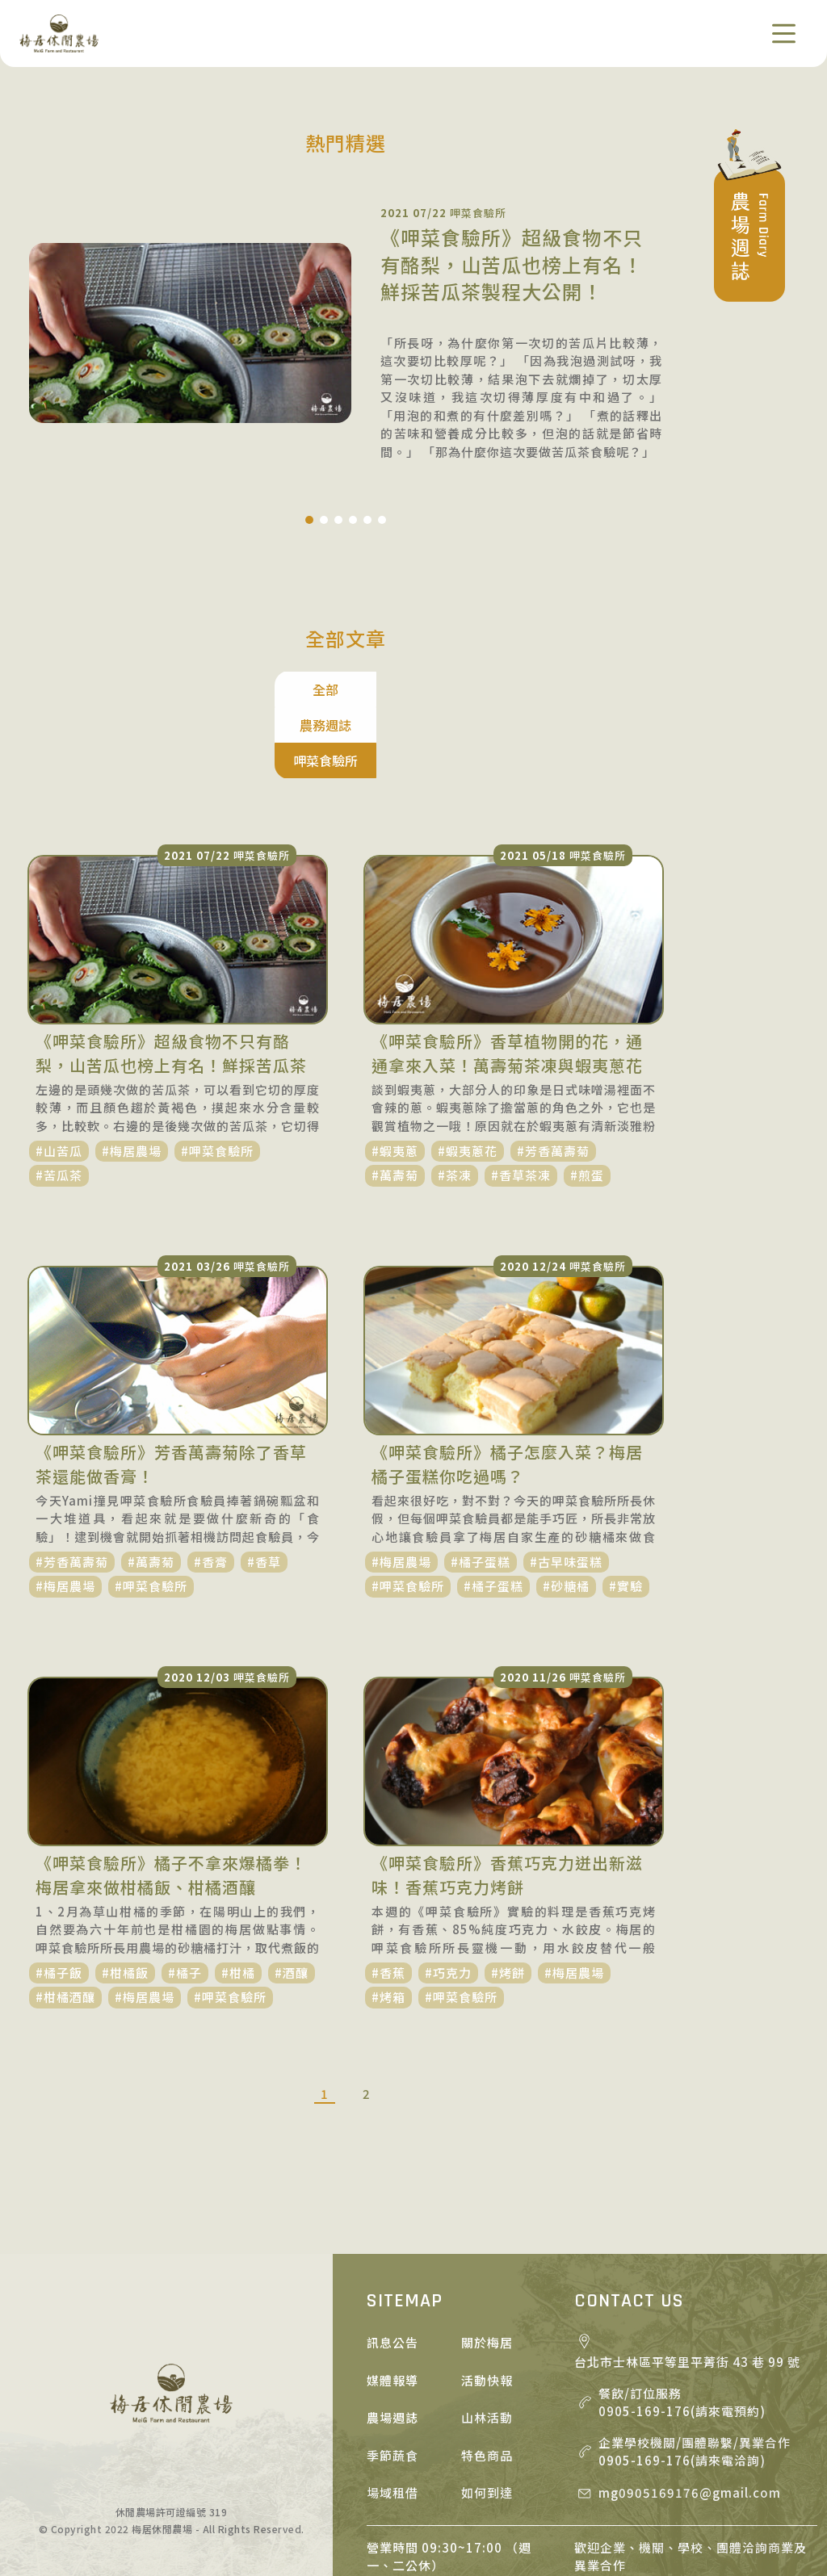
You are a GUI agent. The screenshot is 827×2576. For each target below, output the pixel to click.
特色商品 (487, 2383)
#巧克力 (448, 1900)
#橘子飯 (59, 1900)
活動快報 (487, 2308)
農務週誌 (346, 688)
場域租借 (392, 2420)
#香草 (264, 1489)
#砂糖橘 (566, 1514)
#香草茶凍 (521, 1103)
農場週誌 (392, 2345)
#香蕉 (388, 1900)
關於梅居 (487, 2270)
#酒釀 (292, 1900)
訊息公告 (392, 2270)
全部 (242, 688)
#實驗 (626, 1514)
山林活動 (487, 2345)
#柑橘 (238, 1900)
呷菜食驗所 (449, 688)
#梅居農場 (132, 1078)
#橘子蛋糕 (480, 1489)
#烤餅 (508, 1900)
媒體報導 (392, 2308)
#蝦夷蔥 (395, 1078)
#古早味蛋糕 (566, 1489)
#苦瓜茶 (59, 1103)
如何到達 (487, 2420)
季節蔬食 (392, 2383)
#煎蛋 (587, 1103)
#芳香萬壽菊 (553, 1078)
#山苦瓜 (59, 1078)
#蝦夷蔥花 (467, 1078)
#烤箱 (388, 1924)
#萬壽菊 (395, 1103)
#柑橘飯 (125, 1900)
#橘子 (185, 1900)
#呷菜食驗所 (217, 1078)
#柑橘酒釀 (65, 1924)
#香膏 (211, 1489)
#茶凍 (455, 1103)
